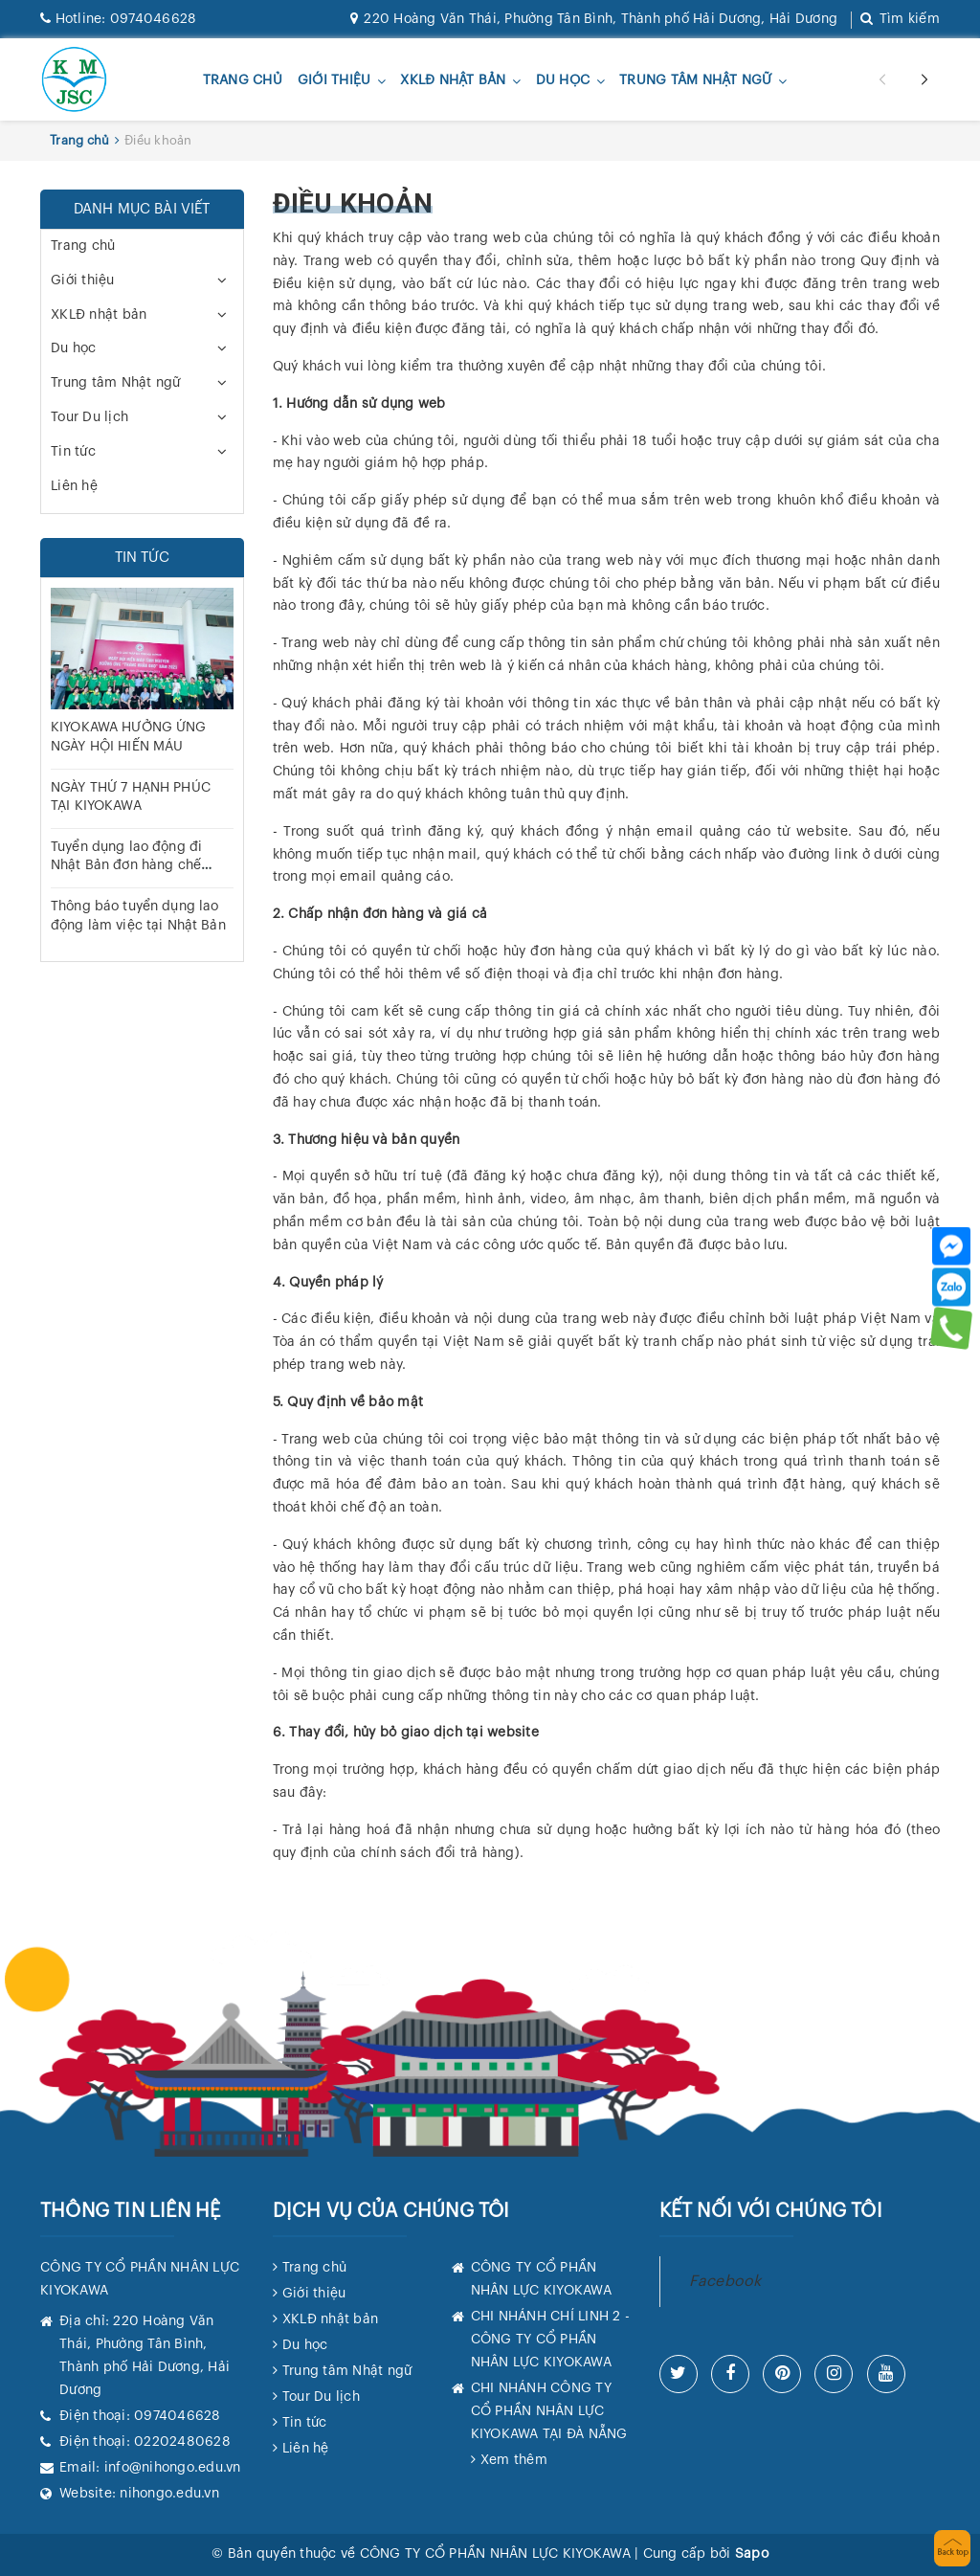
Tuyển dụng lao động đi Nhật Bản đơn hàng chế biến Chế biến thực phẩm (132, 865)
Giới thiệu (334, 81)
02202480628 (182, 2442)
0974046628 (118, 19)
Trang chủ (242, 80)
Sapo (751, 2554)
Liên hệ (74, 486)
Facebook (725, 2281)
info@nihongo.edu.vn (172, 2468)
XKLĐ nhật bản (452, 81)
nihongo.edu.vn (169, 2493)
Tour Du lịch (89, 417)
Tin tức (73, 452)
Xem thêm (513, 2460)
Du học (563, 81)
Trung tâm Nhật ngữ (695, 81)
